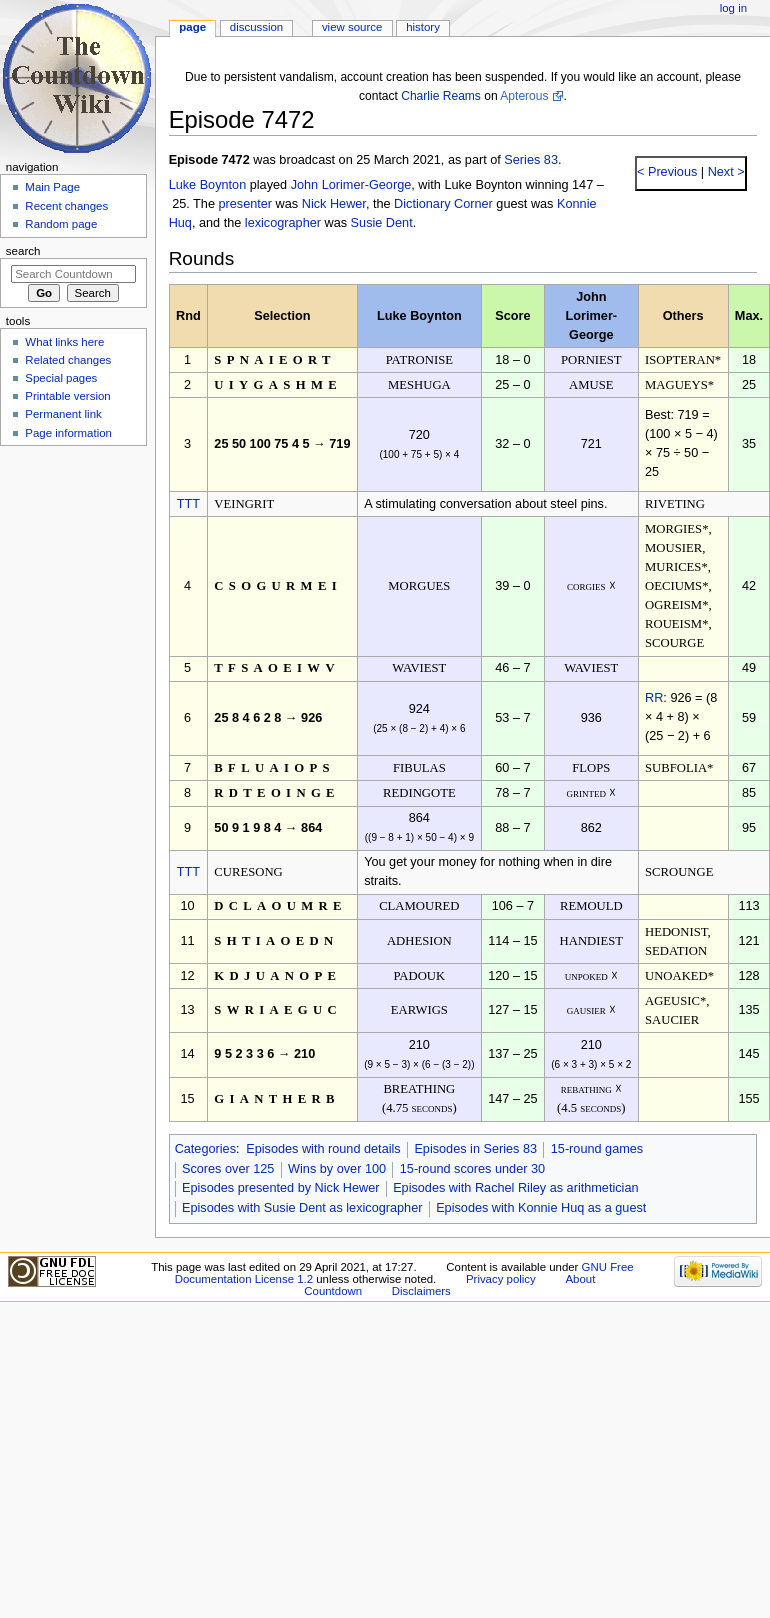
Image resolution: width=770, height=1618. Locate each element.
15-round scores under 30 (472, 1169)
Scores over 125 (228, 1169)
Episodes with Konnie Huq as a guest (541, 1208)
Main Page (52, 187)
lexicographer (283, 223)
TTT (188, 504)
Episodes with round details (323, 1149)
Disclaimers (421, 1291)
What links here (64, 342)
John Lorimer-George (351, 185)
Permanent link (63, 414)
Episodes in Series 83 (475, 1149)
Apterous (524, 96)
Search (23, 251)
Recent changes (66, 206)
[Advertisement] (73, 603)
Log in (733, 8)
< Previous (667, 172)
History (423, 27)
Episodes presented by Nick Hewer (280, 1188)
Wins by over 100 (337, 1169)
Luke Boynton (208, 185)
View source (352, 27)
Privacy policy (501, 1279)
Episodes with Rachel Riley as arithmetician (515, 1188)
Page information (68, 433)
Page (192, 27)
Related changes (68, 360)
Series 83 (531, 160)
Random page (61, 224)
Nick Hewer (334, 204)
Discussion (256, 27)
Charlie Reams (441, 96)
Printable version (67, 396)
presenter (245, 204)
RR (654, 698)
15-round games (597, 1149)
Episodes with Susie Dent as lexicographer (302, 1208)
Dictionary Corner (443, 204)
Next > (724, 172)
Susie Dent (382, 223)
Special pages (61, 378)
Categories (205, 1149)
